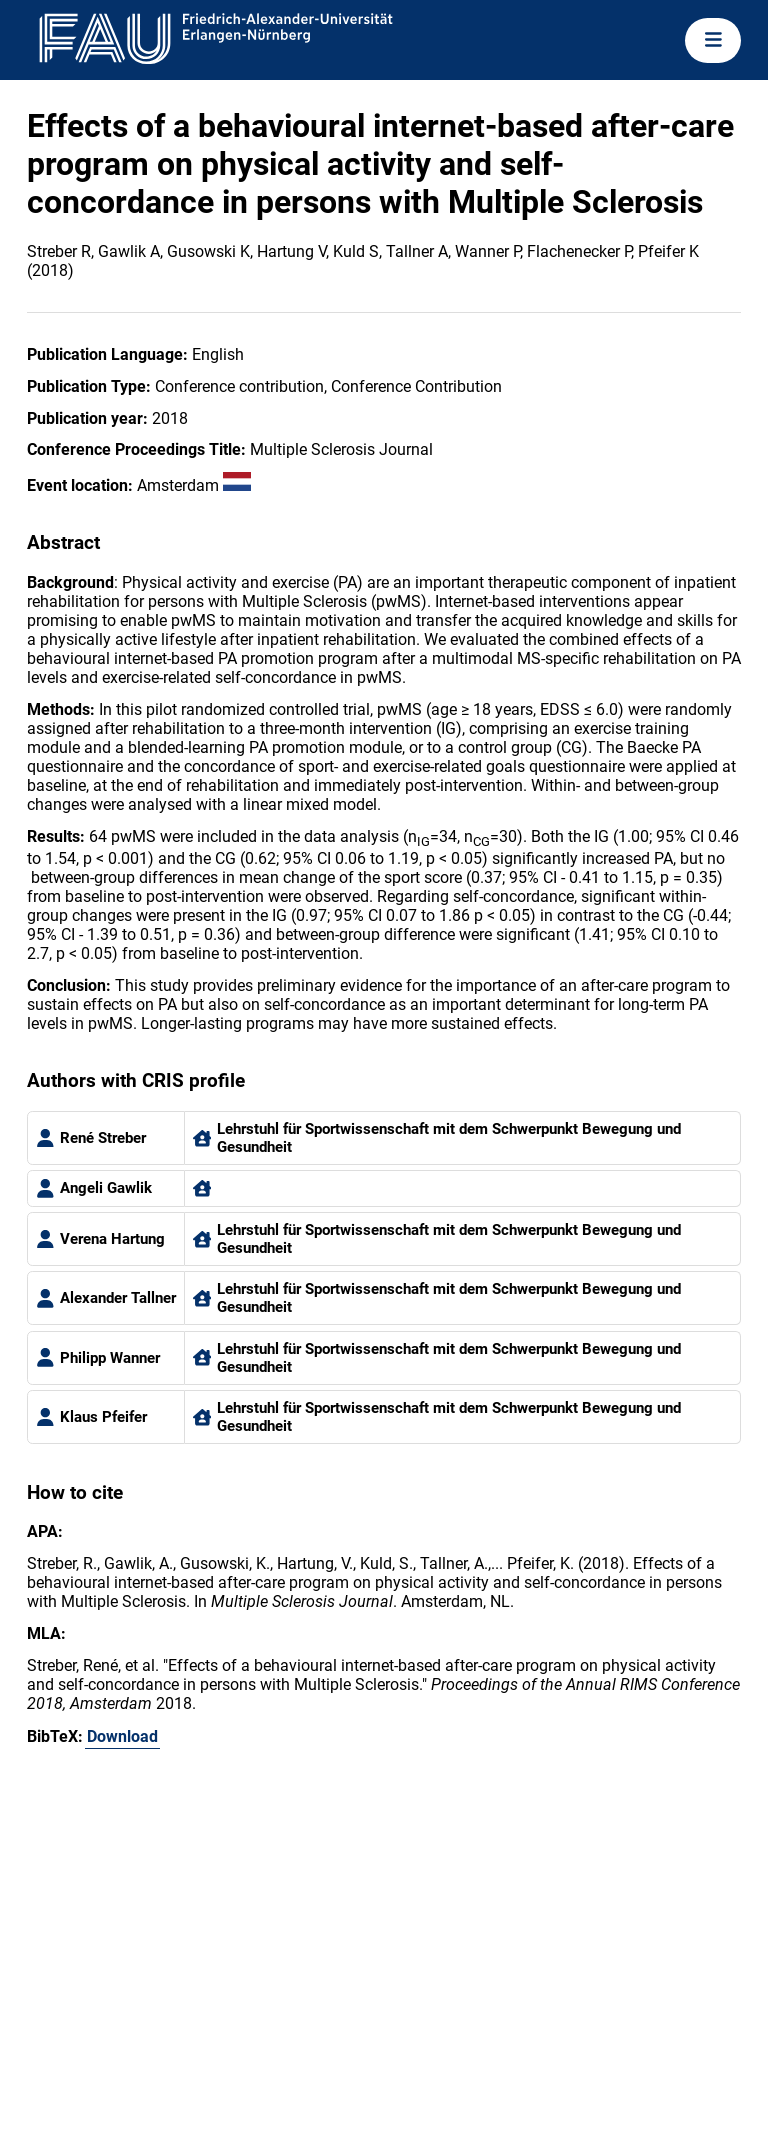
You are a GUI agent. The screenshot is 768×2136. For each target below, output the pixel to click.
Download (122, 1736)
